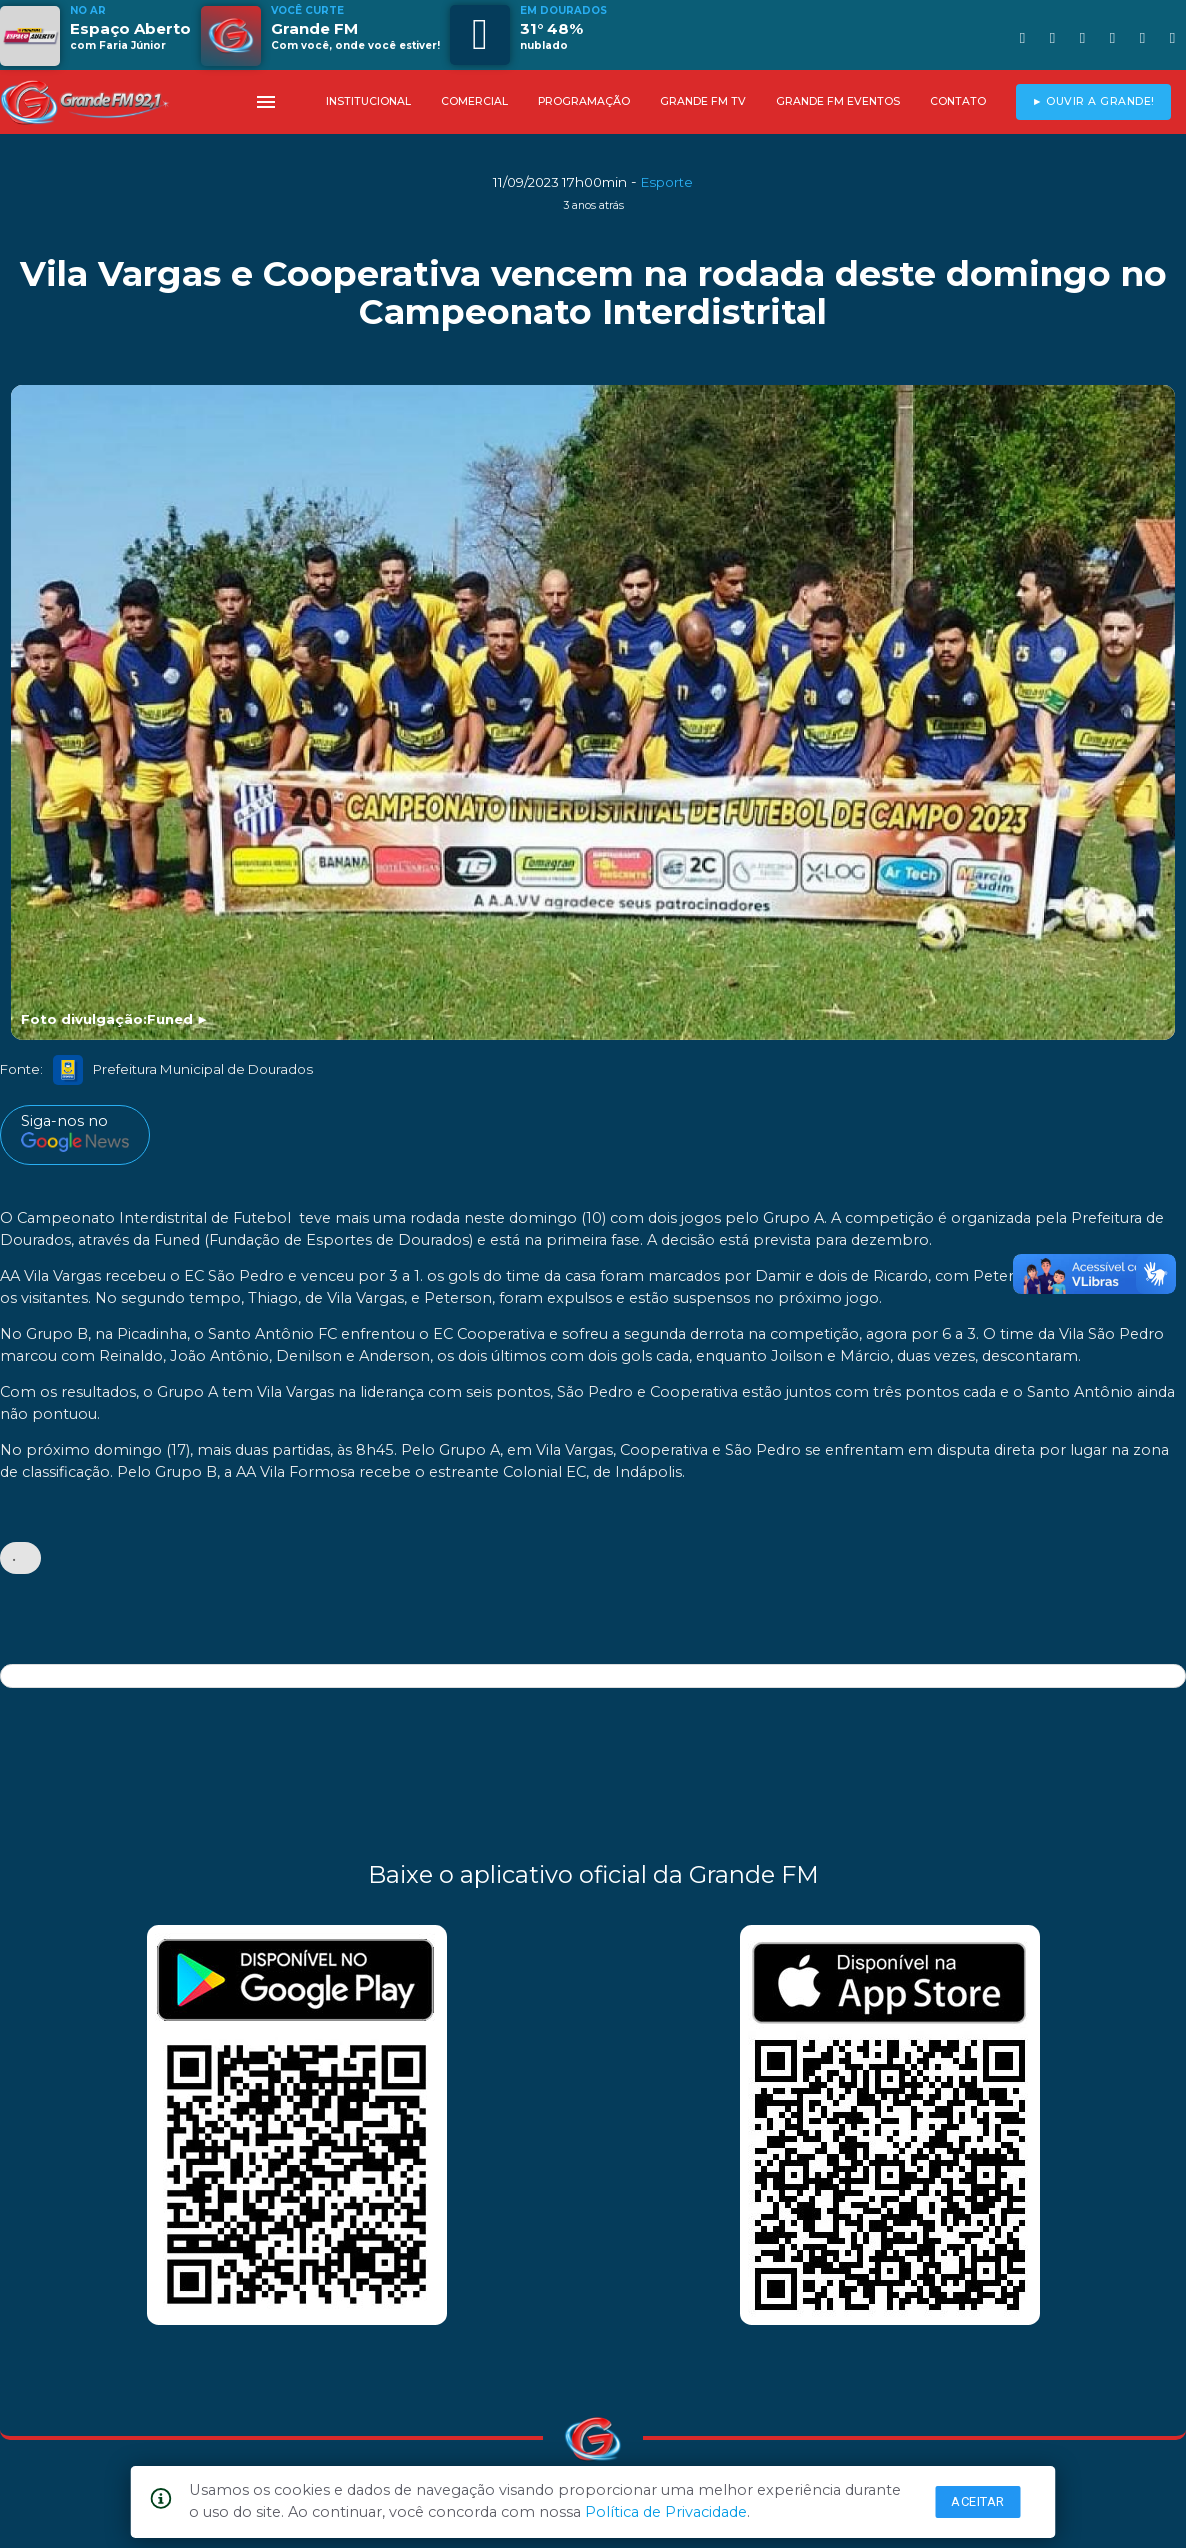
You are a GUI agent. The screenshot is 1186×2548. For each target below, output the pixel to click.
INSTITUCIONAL (368, 101)
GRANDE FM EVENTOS (838, 101)
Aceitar (978, 2501)
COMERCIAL (474, 101)
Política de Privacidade (666, 2512)
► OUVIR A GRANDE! (1093, 101)
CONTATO (958, 101)
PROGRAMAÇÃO (584, 101)
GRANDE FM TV (703, 101)
